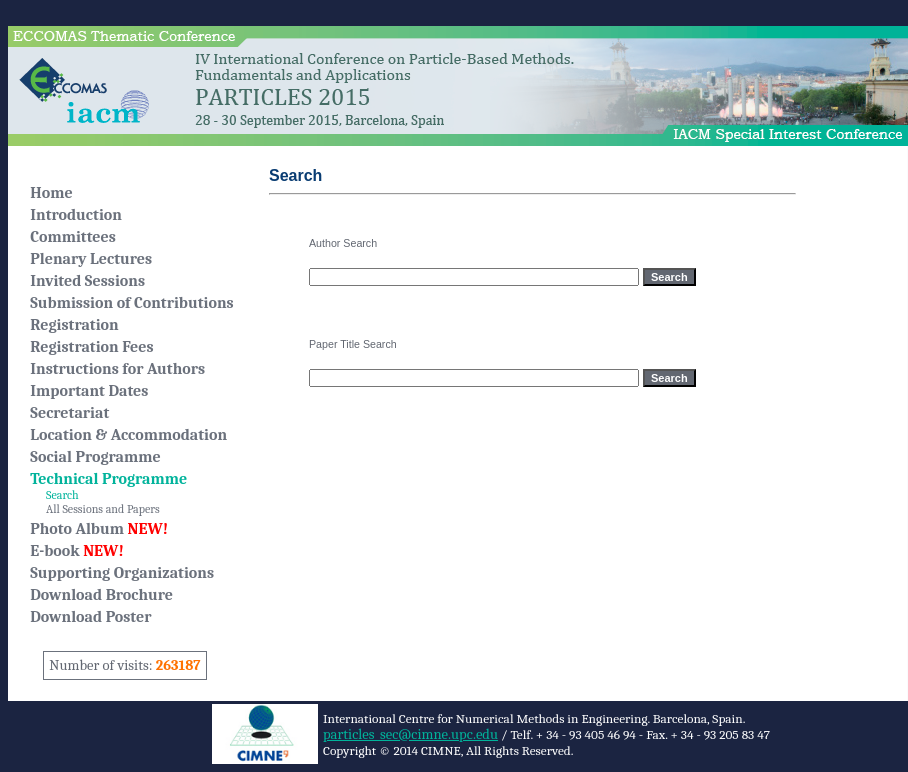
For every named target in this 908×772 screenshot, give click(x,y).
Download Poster (90, 617)
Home (51, 193)
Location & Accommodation (128, 435)
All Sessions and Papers (94, 509)
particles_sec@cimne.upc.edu (410, 734)
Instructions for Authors (117, 369)
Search (54, 495)
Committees (73, 237)
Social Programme (95, 457)
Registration (74, 325)
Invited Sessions (87, 281)
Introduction (76, 215)
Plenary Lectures (91, 259)
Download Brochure (101, 595)
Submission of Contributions (131, 303)
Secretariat (69, 413)
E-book (77, 551)
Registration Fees (91, 347)
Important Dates (89, 391)
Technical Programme (108, 479)
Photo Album (99, 529)
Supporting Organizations (122, 573)
